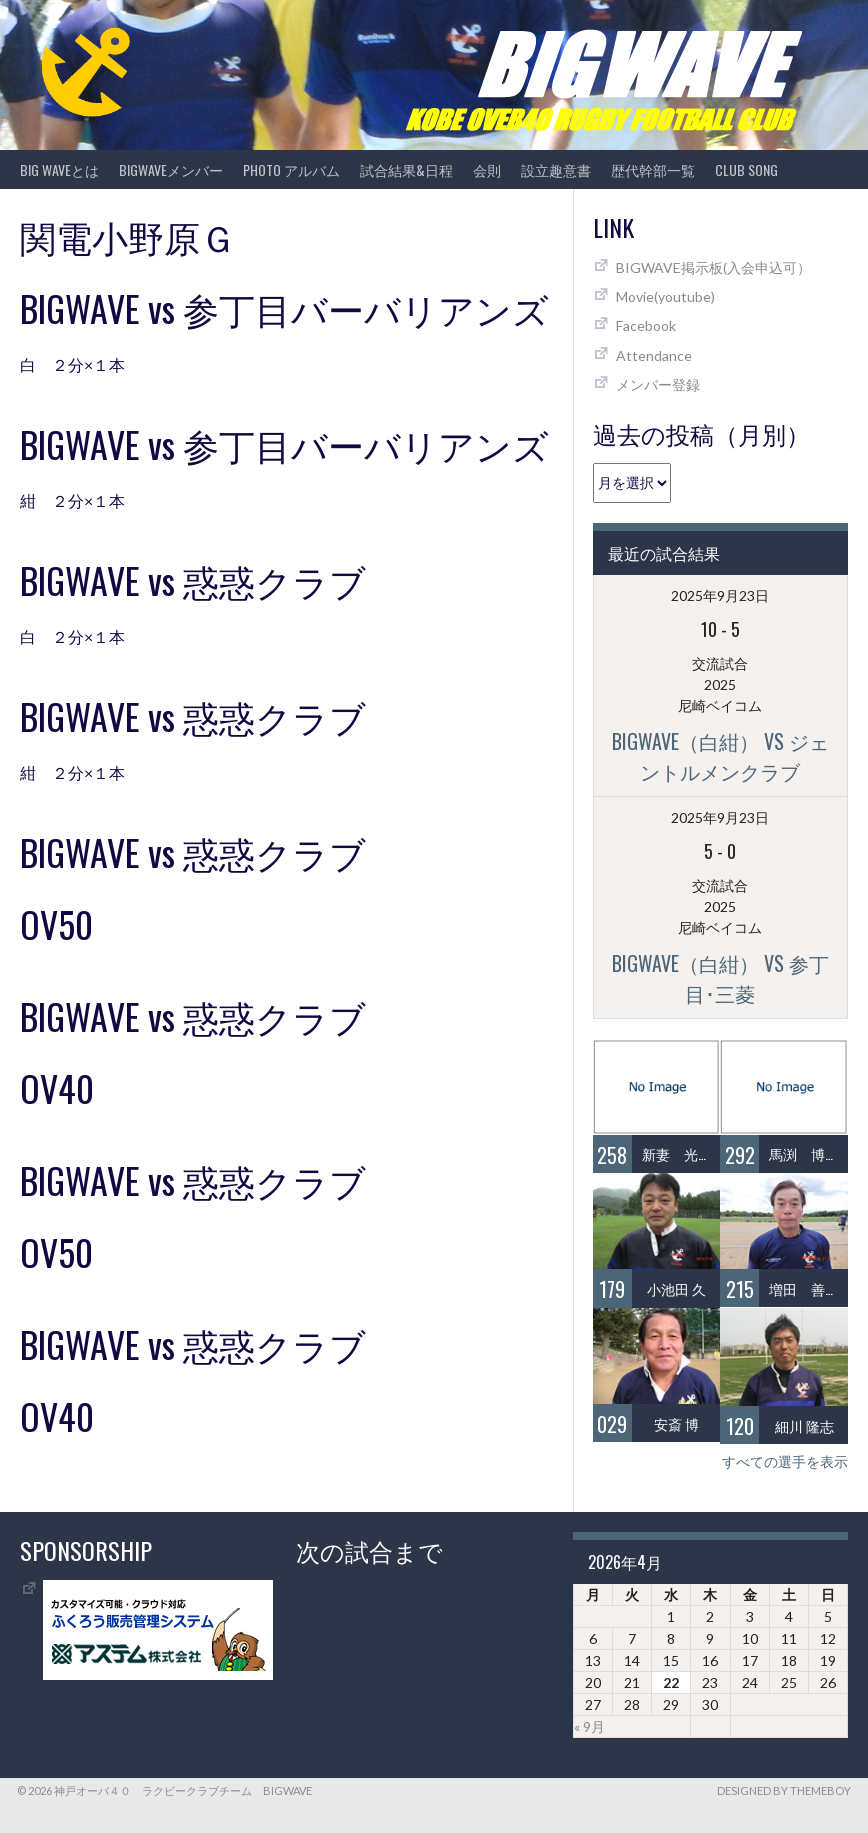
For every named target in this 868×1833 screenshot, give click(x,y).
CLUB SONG (746, 169)
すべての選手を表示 (785, 1461)
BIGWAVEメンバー (171, 169)
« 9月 (589, 1726)
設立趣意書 (556, 169)
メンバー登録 (658, 384)
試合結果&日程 (406, 169)
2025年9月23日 (720, 595)
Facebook (646, 325)
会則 (487, 169)
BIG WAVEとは (59, 169)
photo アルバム (291, 169)
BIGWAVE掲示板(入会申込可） (713, 267)
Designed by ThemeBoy (784, 1790)
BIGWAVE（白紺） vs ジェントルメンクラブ (720, 756)
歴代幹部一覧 (653, 169)
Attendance (654, 355)
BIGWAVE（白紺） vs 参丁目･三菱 (720, 978)
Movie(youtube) (665, 296)
